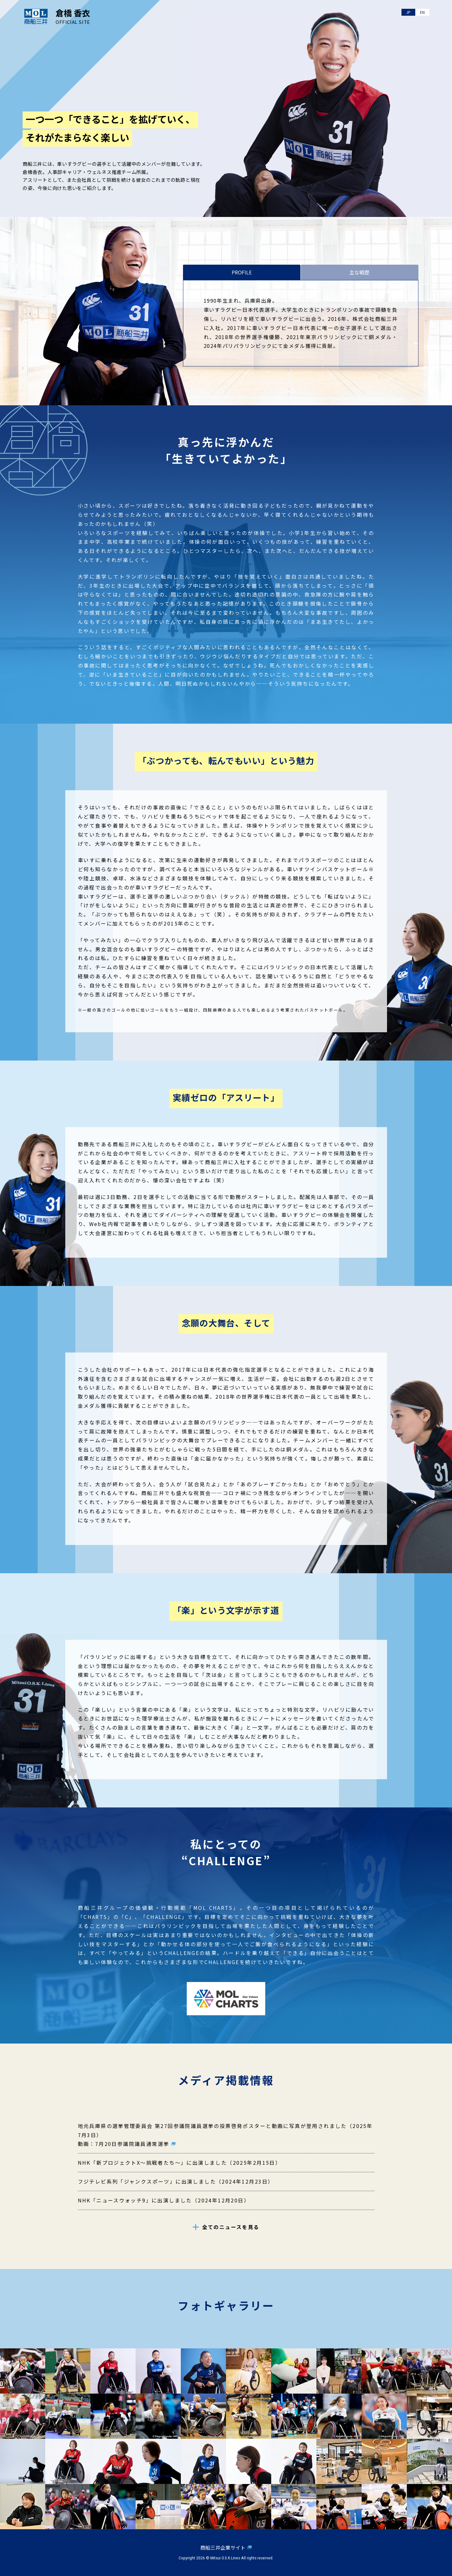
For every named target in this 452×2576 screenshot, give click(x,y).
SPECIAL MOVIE (390, 179)
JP (406, 12)
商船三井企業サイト (222, 2547)
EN (422, 12)
